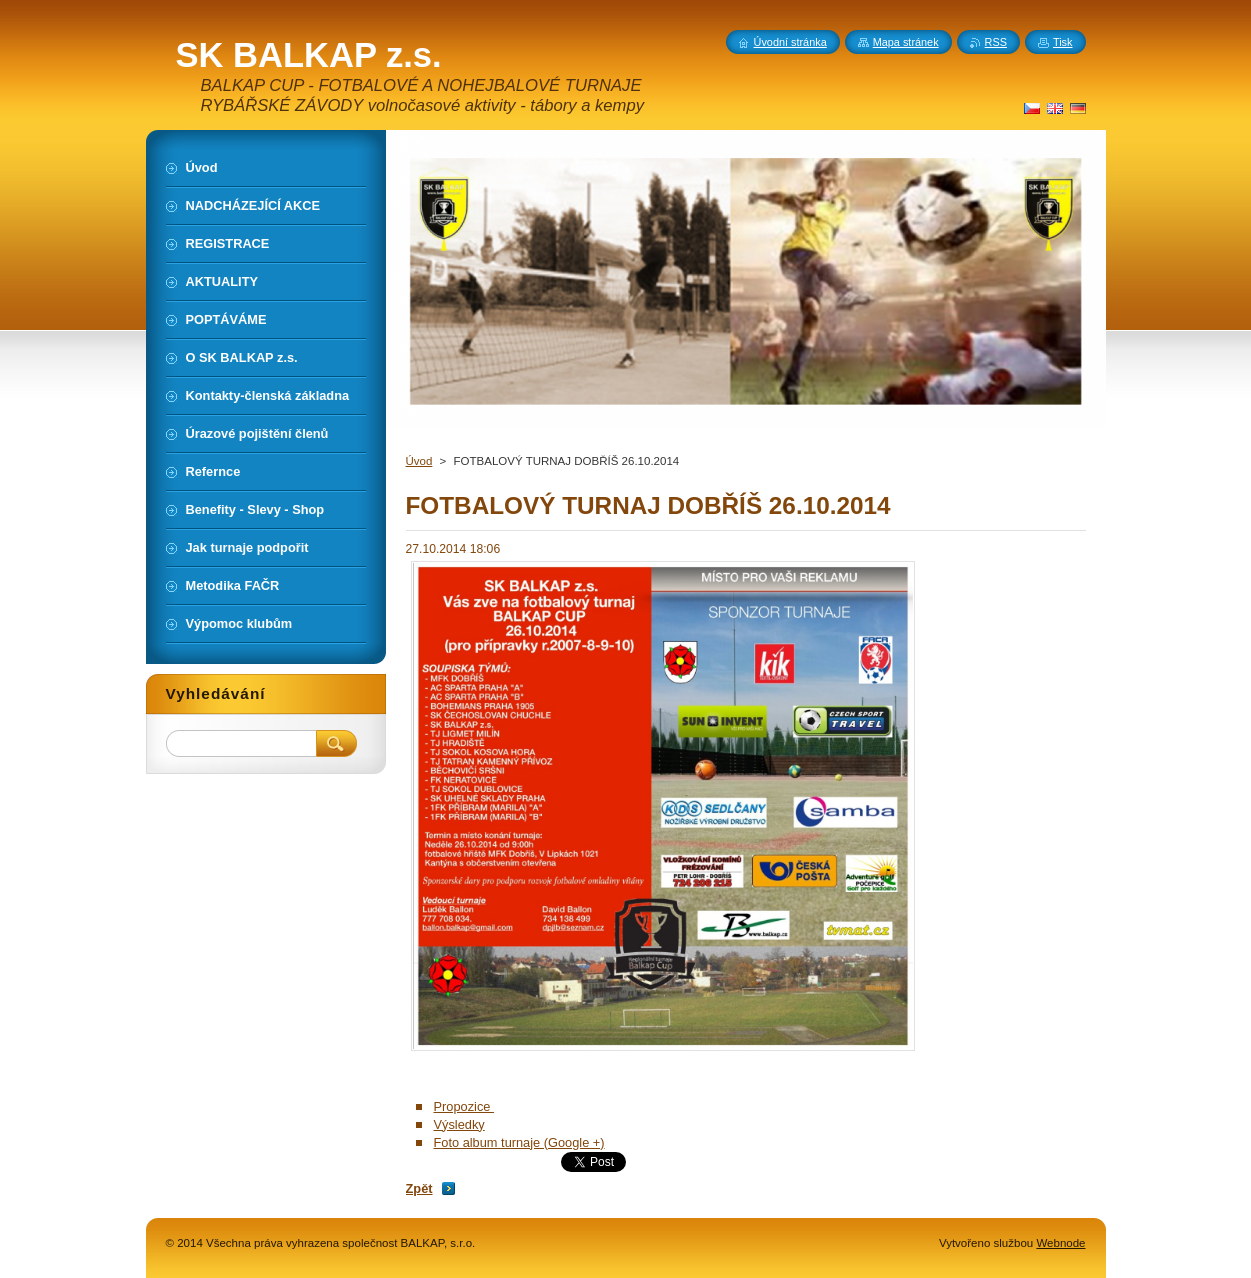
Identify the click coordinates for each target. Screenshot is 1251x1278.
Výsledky (459, 1124)
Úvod (419, 461)
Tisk (1063, 42)
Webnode (1060, 1243)
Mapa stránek (906, 42)
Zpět (419, 1188)
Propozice (464, 1106)
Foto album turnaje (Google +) (519, 1142)
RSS (996, 42)
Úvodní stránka (790, 42)
